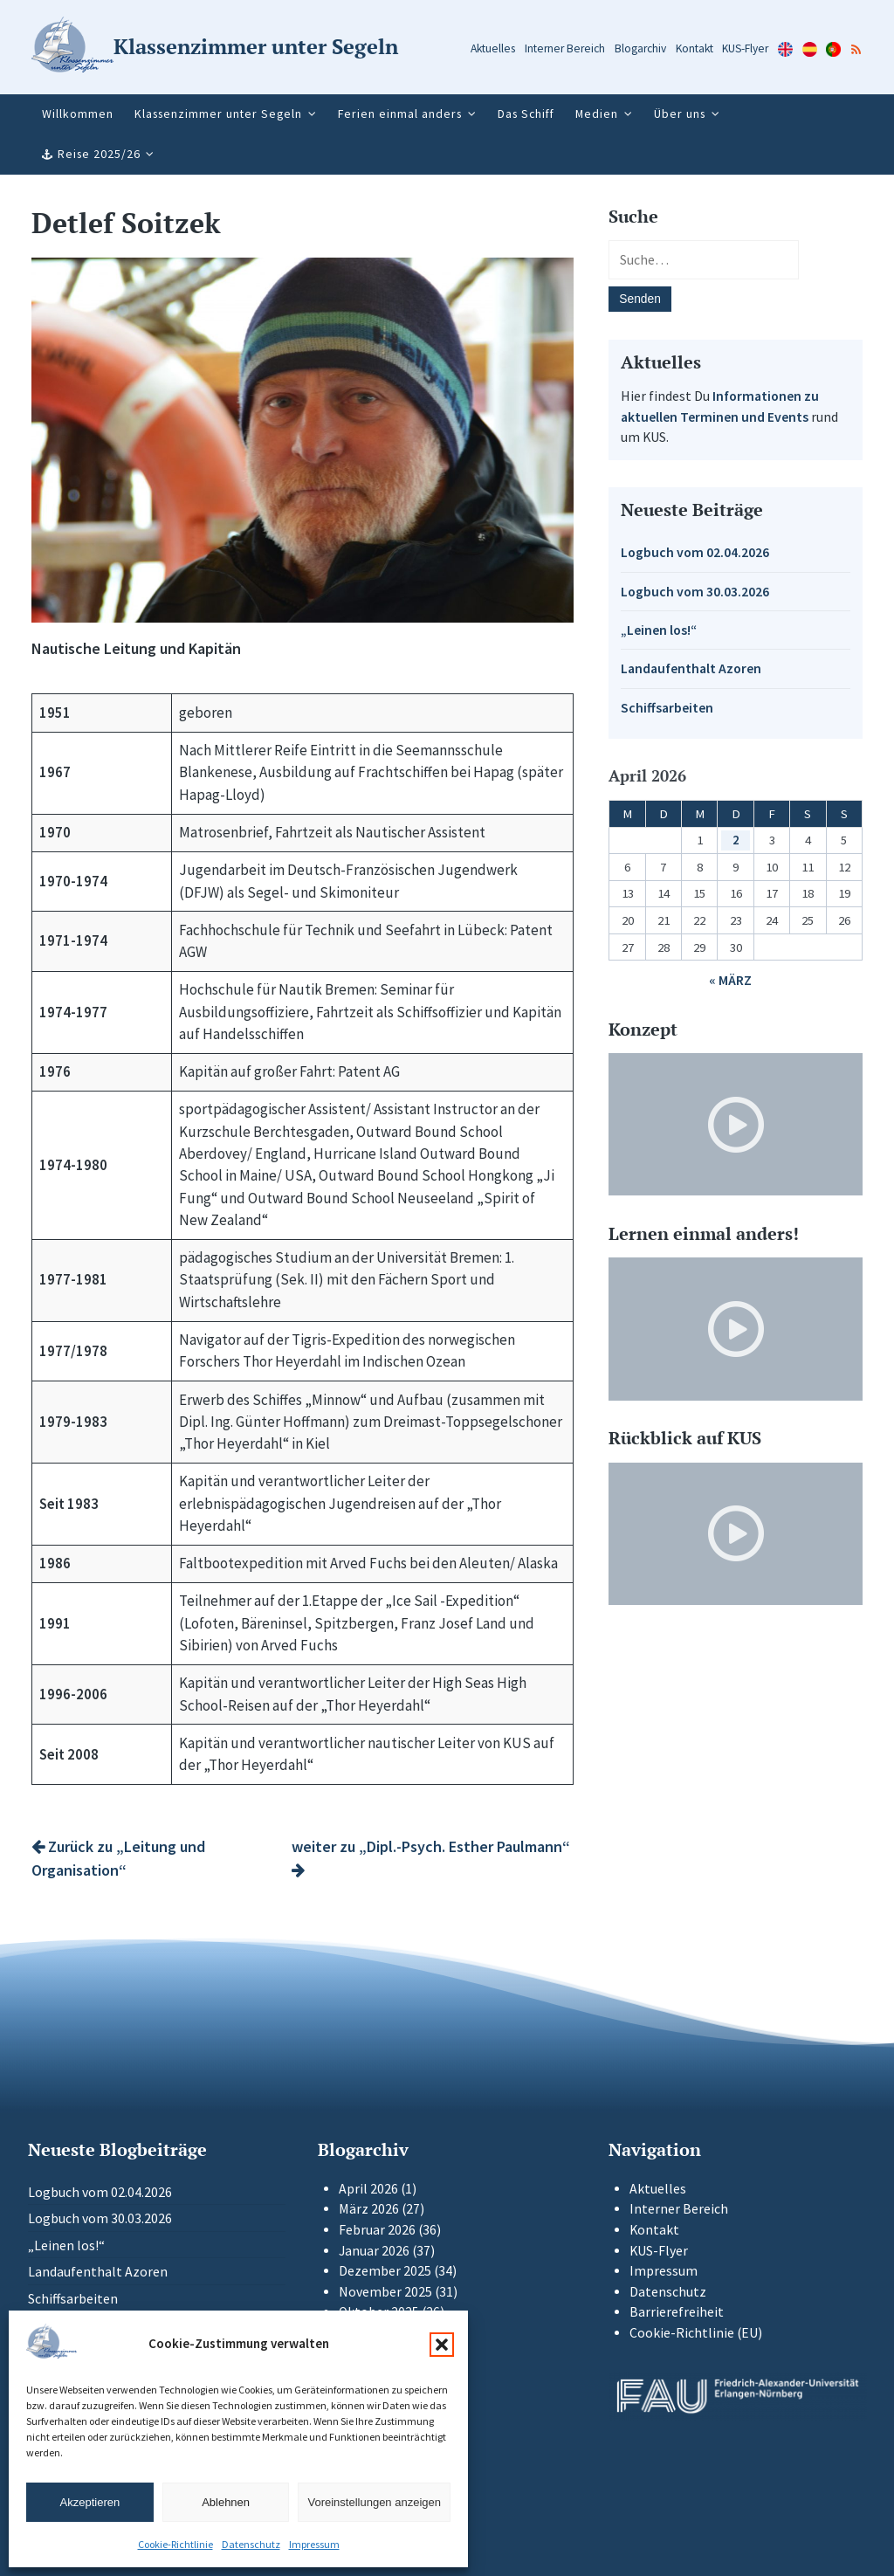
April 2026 (368, 2188)
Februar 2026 (377, 2229)
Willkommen (77, 113)
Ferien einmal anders (400, 113)
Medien (596, 113)
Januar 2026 (374, 2250)
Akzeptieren (90, 2502)
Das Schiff (526, 113)
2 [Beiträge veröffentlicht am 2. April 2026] (735, 839)
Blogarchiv (640, 48)
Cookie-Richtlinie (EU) (695, 2333)
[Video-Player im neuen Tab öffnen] (736, 1124)
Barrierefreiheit (676, 2312)
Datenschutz (251, 2544)
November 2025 (385, 2291)
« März (730, 980)
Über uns (679, 113)
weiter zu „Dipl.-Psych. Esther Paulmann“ (431, 1857)
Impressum (314, 2544)
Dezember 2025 (385, 2271)
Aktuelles (493, 48)
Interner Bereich (565, 48)
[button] (441, 2344)
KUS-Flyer (745, 48)
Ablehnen (226, 2502)
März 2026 (369, 2209)
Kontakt (694, 48)
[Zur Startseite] (214, 47)
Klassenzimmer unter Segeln (218, 113)
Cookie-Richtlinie (175, 2544)
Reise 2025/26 (99, 154)
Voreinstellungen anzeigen (374, 2502)
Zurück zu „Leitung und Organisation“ (118, 1858)
